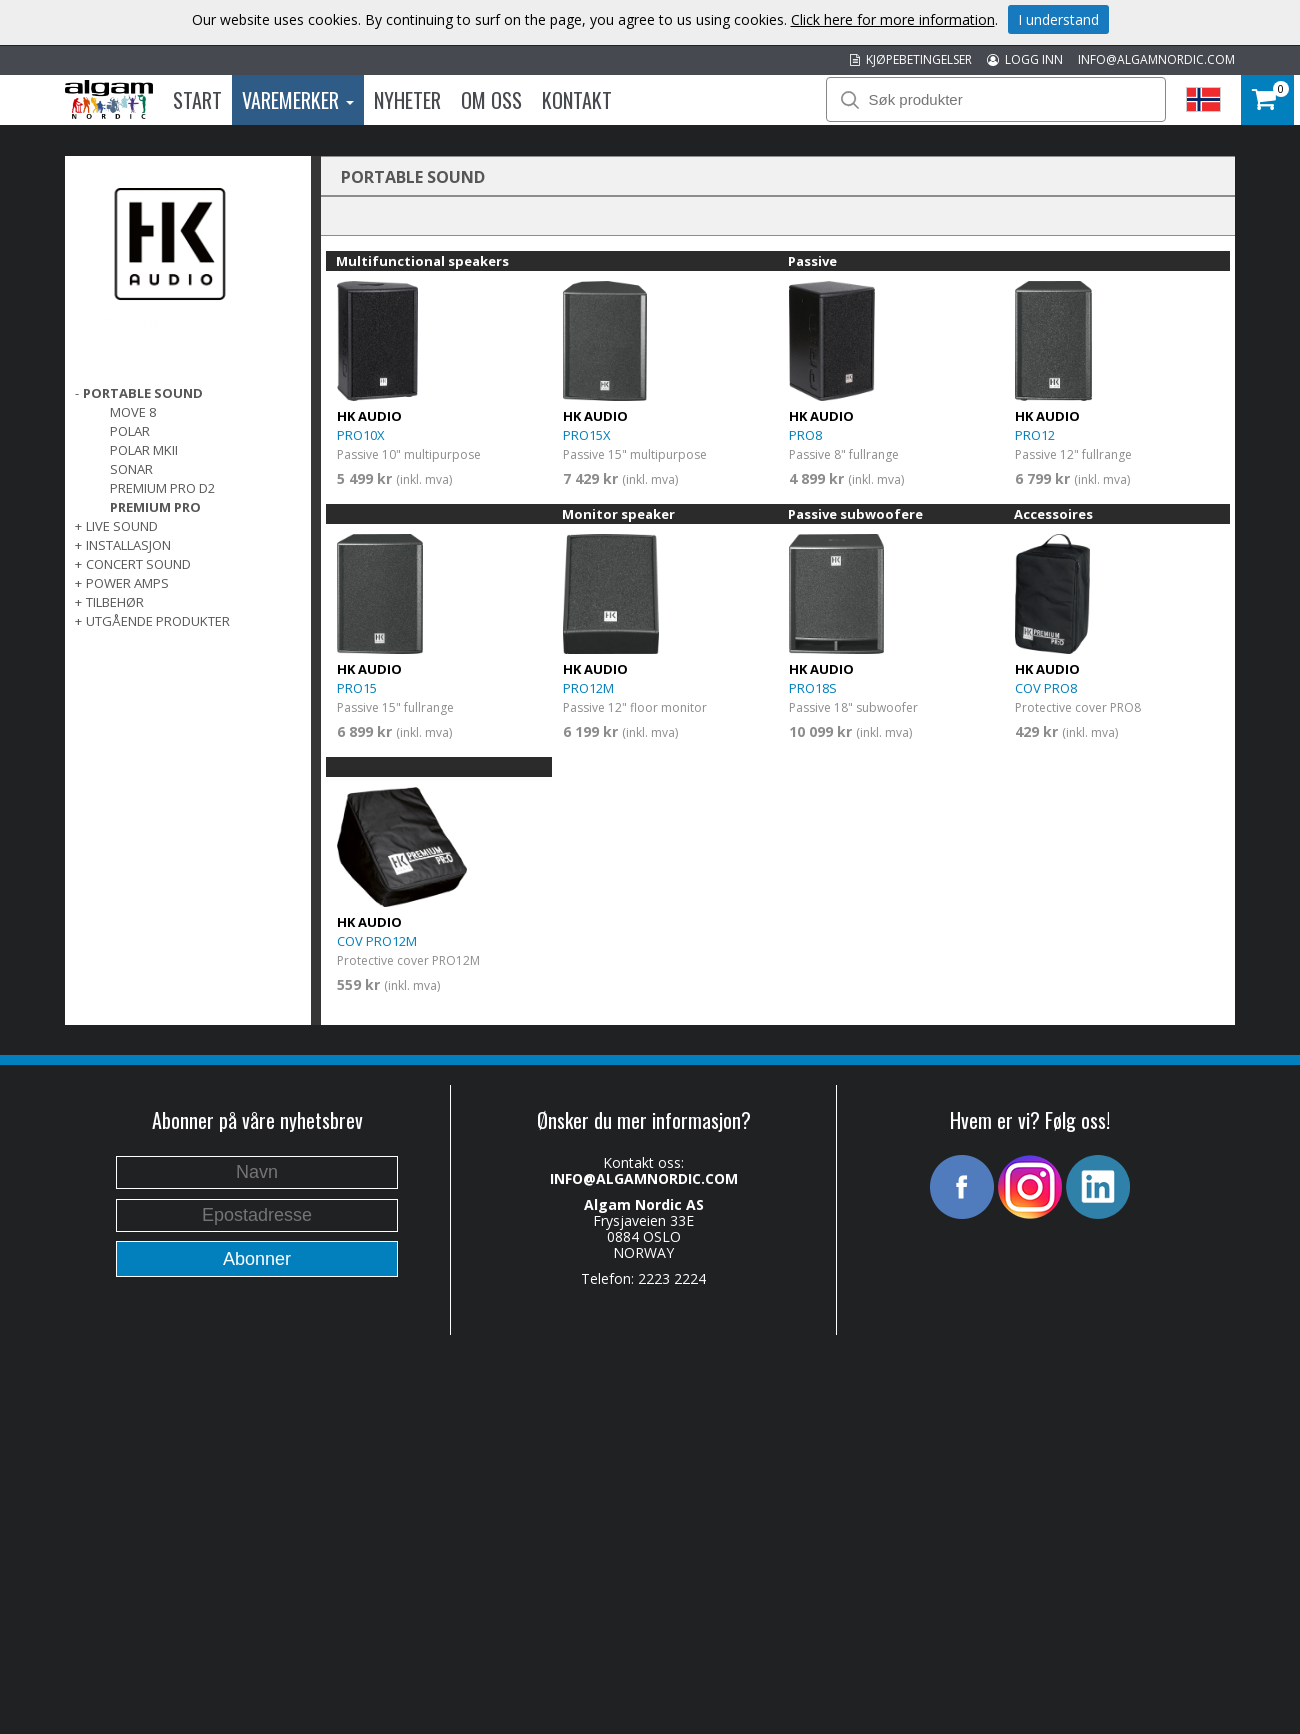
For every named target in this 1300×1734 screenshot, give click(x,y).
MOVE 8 (133, 412)
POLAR (130, 431)
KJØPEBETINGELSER (911, 59)
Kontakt (577, 100)
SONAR (131, 469)
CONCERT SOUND (138, 564)
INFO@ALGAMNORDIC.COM (1156, 59)
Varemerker (298, 100)
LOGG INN (1025, 59)
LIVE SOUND (122, 526)
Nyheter (407, 100)
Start (197, 100)
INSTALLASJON (128, 545)
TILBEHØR (115, 602)
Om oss (491, 100)
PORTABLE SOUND (143, 393)
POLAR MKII (144, 450)
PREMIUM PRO (155, 507)
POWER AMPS (127, 583)
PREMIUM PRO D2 (162, 488)
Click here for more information (893, 19)
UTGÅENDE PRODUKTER (158, 621)
